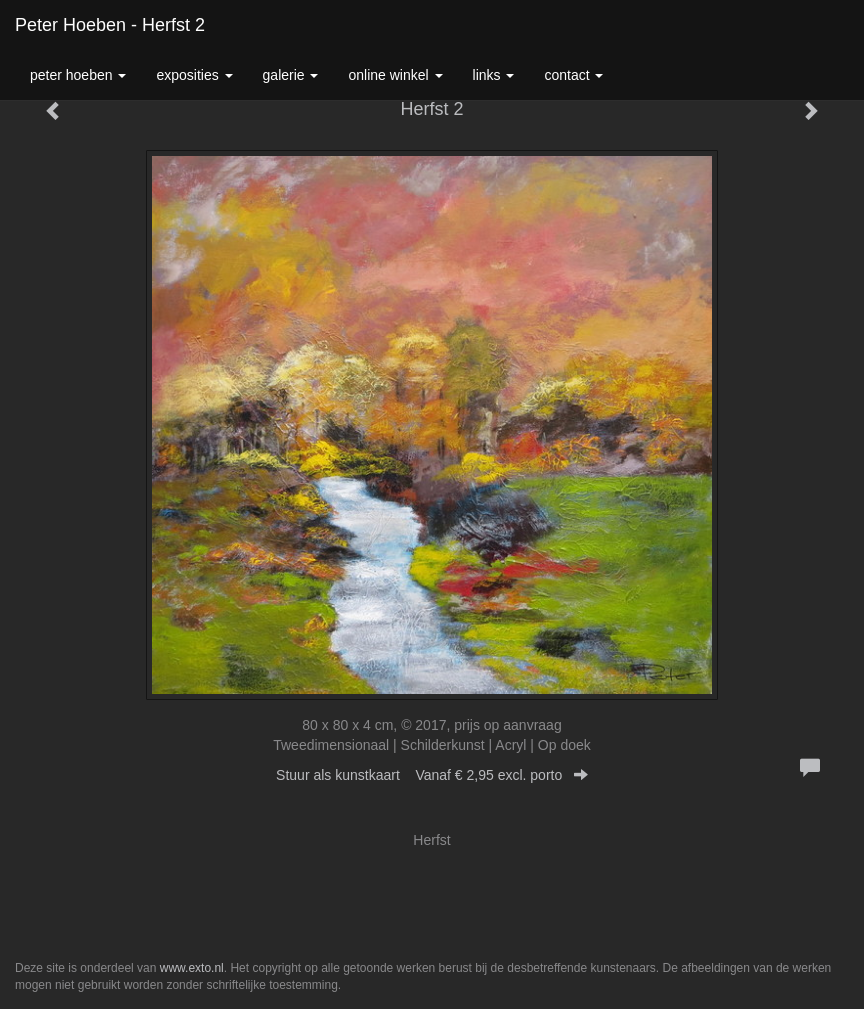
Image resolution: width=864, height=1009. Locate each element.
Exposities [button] (194, 75)
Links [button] (494, 75)
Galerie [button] (291, 75)
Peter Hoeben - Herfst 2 (110, 25)
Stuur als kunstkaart (432, 775)
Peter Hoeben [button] (78, 75)
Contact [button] (573, 75)
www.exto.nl (192, 968)
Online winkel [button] (395, 75)
